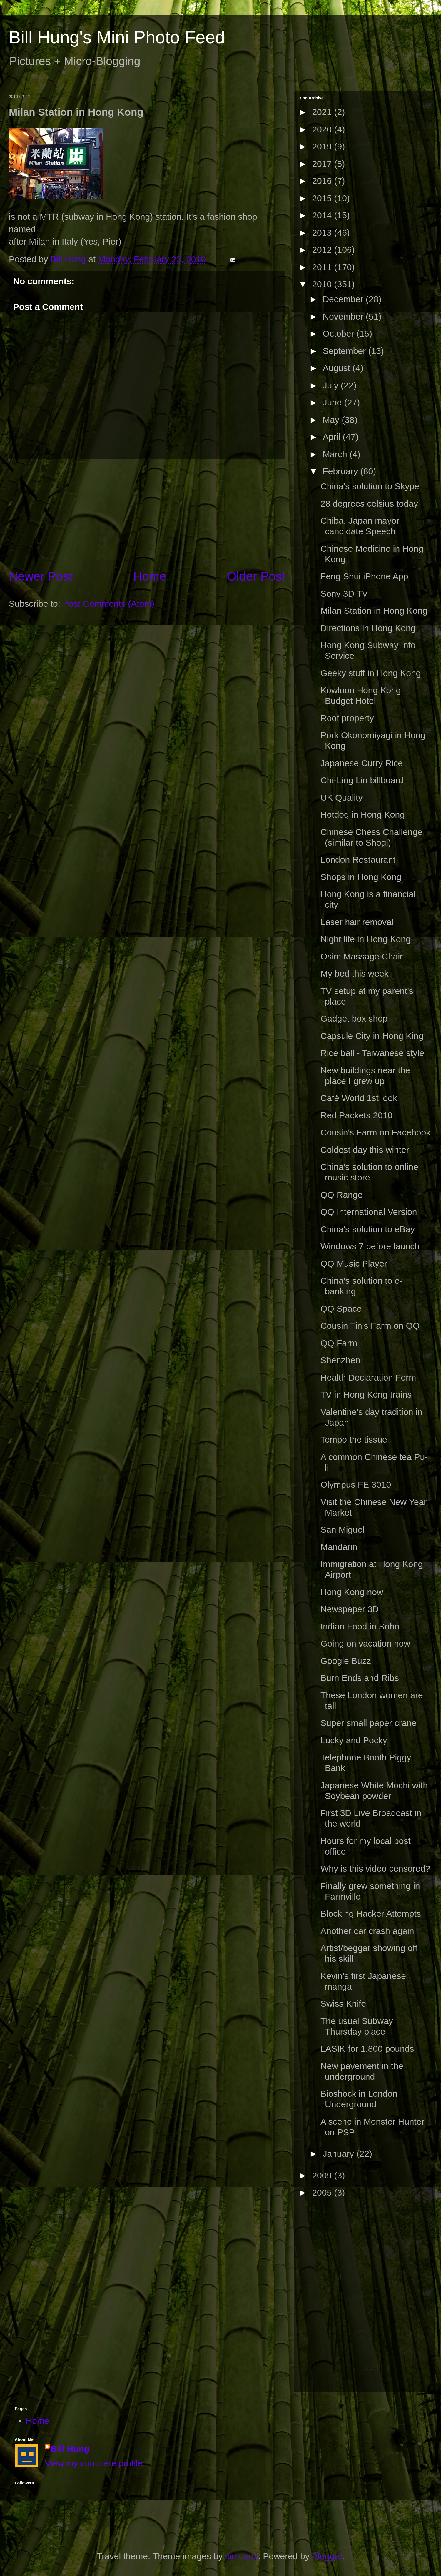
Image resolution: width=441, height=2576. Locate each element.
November (344, 316)
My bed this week (354, 973)
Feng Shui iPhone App (364, 576)
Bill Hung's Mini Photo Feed (117, 37)
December (344, 299)
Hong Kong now (351, 1592)
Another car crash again (367, 1931)
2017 (323, 164)
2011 (323, 267)
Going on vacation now (365, 1643)
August (338, 368)
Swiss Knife (343, 2003)
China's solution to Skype (369, 486)
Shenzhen (340, 1360)
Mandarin (338, 1547)
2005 (323, 2192)
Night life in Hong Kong (365, 939)
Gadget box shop (354, 1018)
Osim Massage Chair (361, 956)
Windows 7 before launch (370, 1246)
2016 (323, 181)
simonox (241, 2556)
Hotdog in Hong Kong (362, 814)
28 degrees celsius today (369, 503)
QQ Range (341, 1195)
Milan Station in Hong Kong (373, 611)
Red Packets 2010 (356, 1115)
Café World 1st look (358, 1098)
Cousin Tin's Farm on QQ (370, 1326)
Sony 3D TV (344, 593)
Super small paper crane (368, 1723)
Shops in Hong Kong (360, 877)
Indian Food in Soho (360, 1626)
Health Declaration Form (368, 1377)
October (339, 333)
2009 (323, 2175)
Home (149, 576)
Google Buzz (345, 1661)
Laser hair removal (356, 922)
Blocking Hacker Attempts (370, 1913)
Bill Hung (70, 2449)
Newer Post (41, 576)
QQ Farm (338, 1343)
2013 (323, 232)
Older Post (256, 576)
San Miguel (342, 1529)
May (332, 420)
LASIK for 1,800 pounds (367, 2048)
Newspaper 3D (349, 1609)
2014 (323, 215)
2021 (323, 112)
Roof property (347, 718)
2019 (323, 146)
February (341, 471)
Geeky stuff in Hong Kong (370, 673)
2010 (323, 284)
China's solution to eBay (367, 1229)
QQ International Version (368, 1212)
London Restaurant (357, 859)
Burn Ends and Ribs (359, 1678)
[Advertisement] (147, 513)
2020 (323, 129)
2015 (323, 198)
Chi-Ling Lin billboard (361, 780)
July (332, 385)
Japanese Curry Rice (361, 763)
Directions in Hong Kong (368, 628)
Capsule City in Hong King (371, 1036)
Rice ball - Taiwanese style (372, 1053)
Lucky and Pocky (353, 1740)
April (333, 437)
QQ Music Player (353, 1263)
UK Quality (341, 797)
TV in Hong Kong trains (366, 1394)
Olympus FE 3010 (355, 1484)
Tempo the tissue (353, 1439)
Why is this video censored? (375, 1868)
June (333, 402)
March (336, 454)
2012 (323, 250)
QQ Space (341, 1308)
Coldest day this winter (364, 1150)
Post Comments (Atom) (108, 603)
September (345, 351)
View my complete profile (94, 2463)
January (339, 2153)
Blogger (327, 2556)
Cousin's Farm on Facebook (375, 1132)
